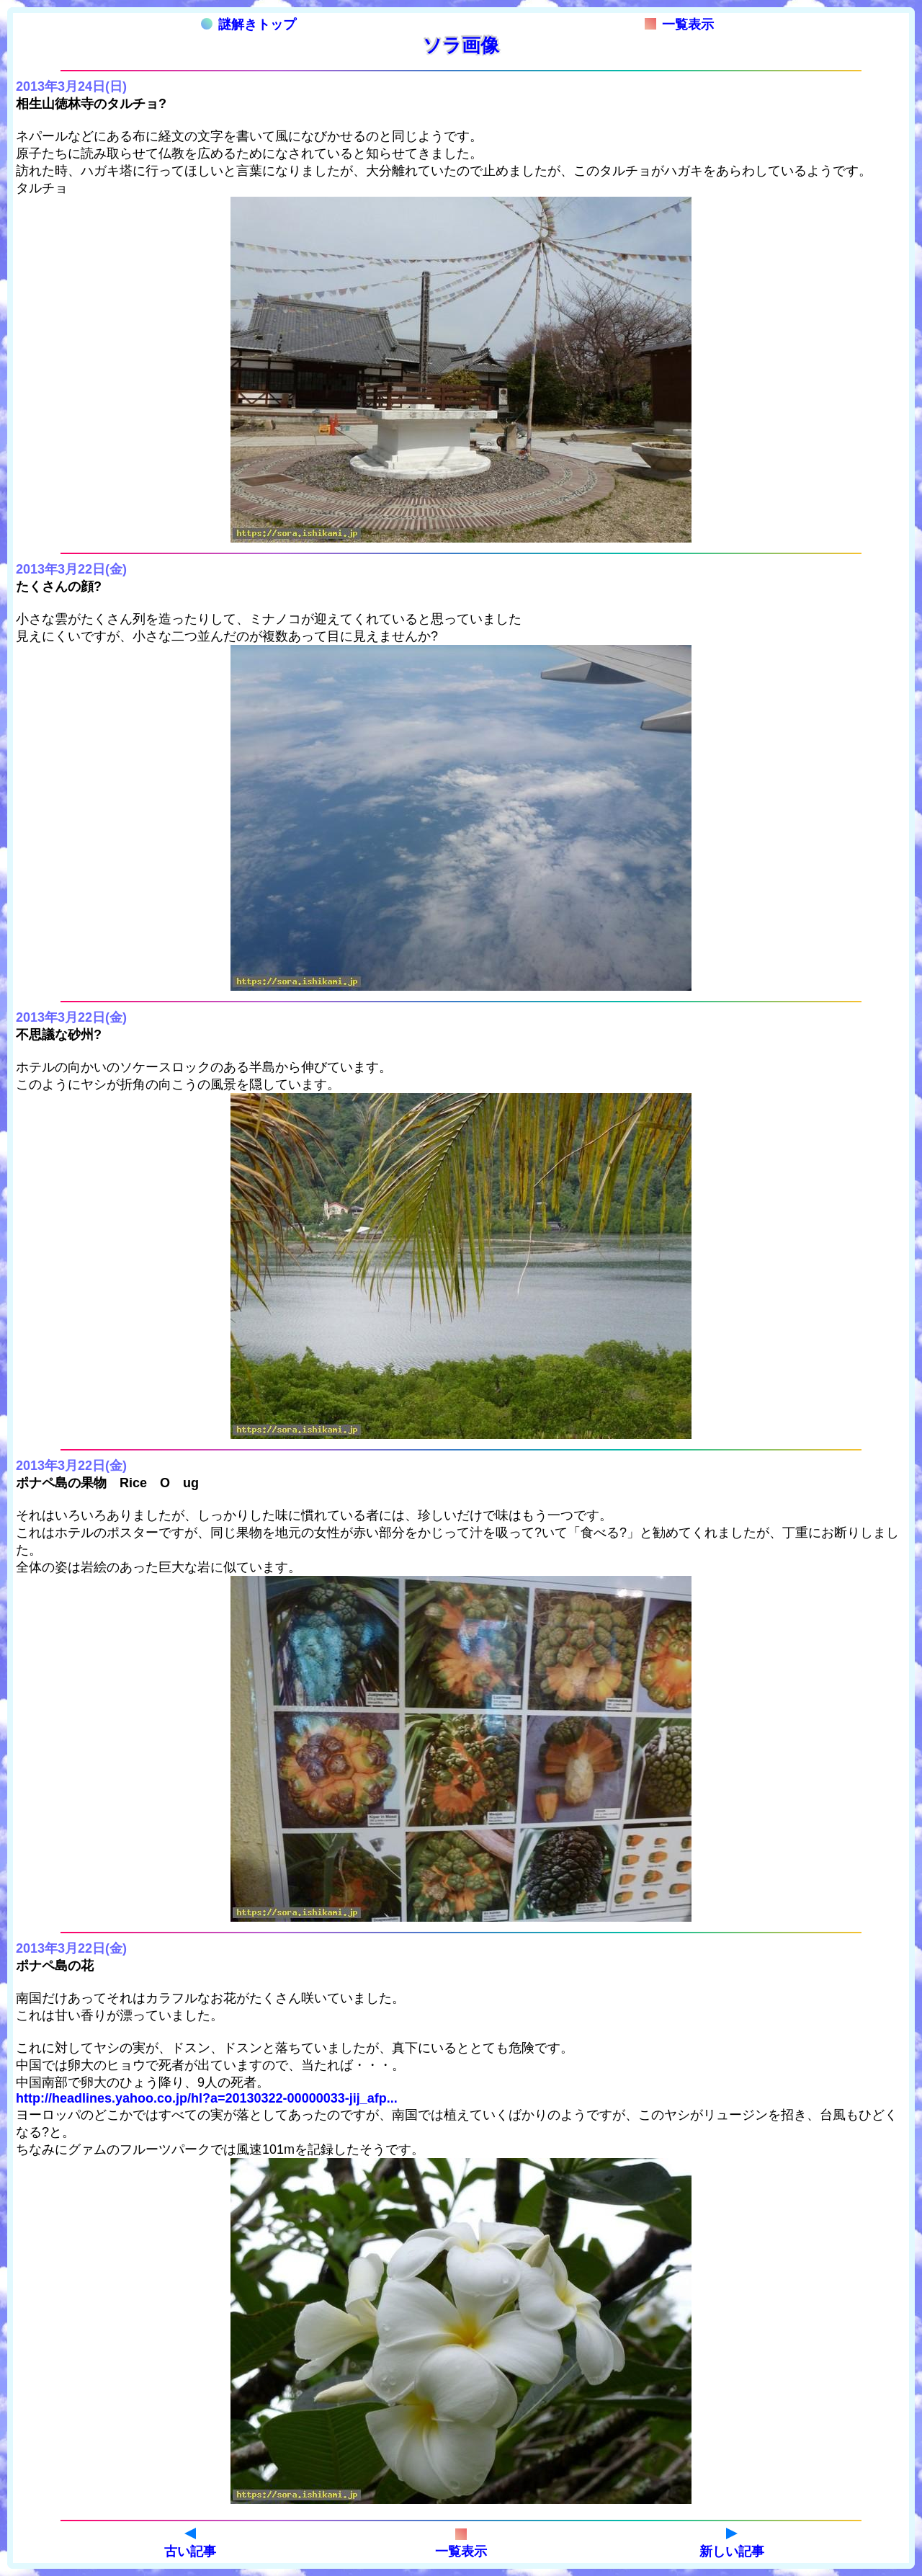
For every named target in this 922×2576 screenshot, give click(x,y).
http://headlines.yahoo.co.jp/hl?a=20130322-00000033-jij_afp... (207, 2098)
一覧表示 (679, 24)
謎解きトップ (248, 24)
